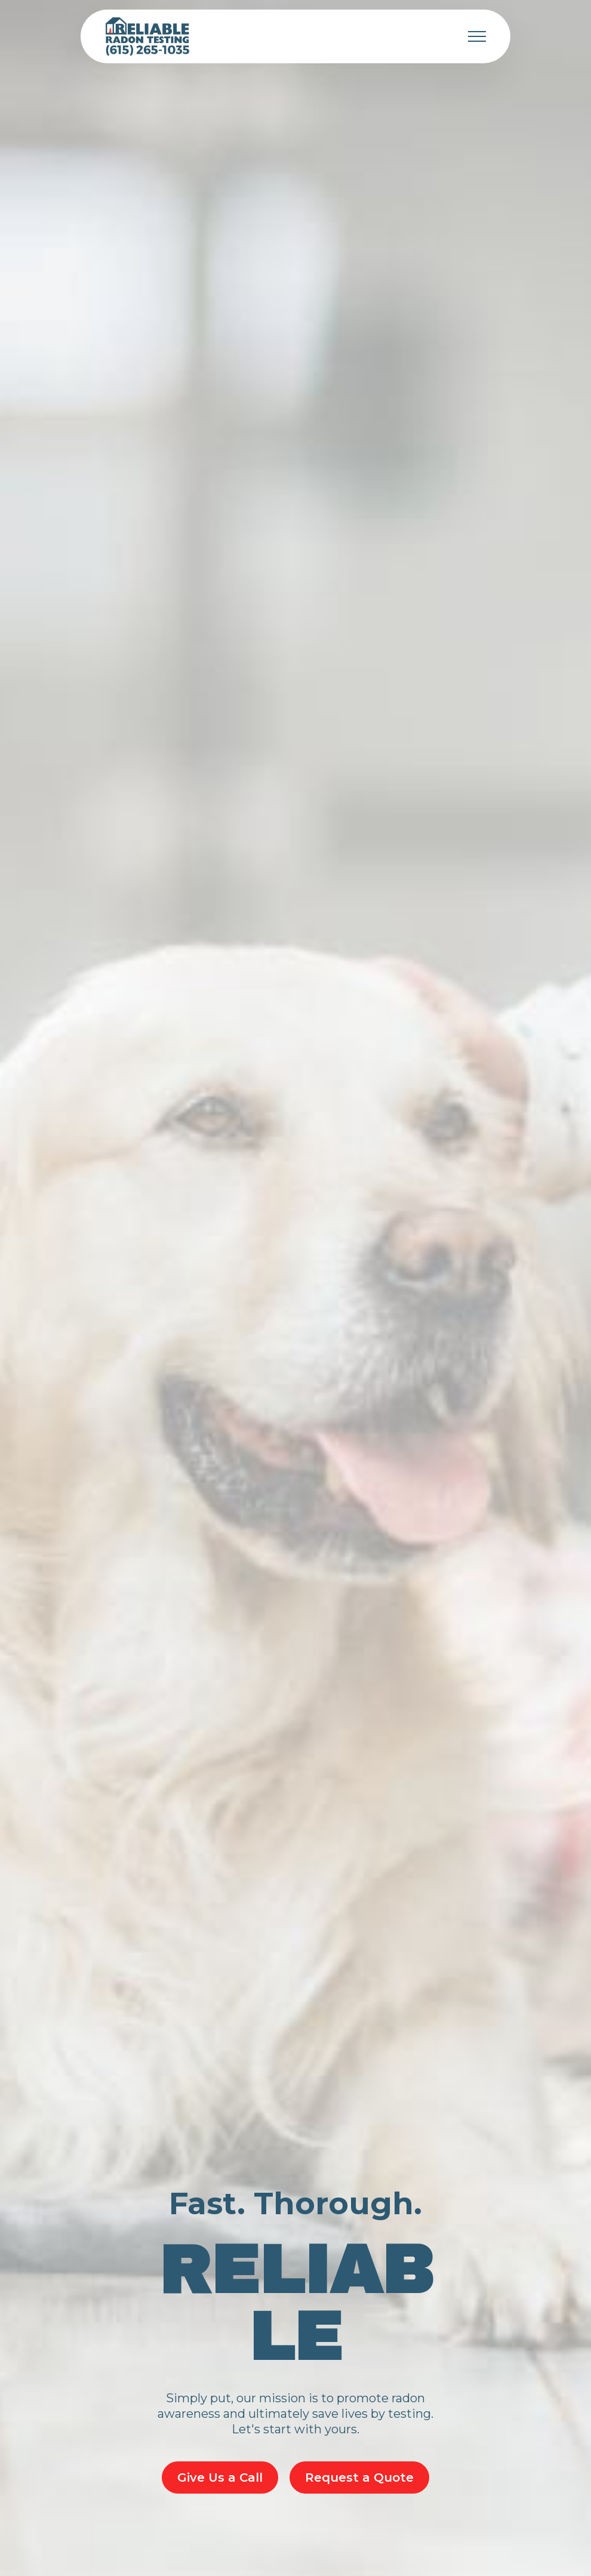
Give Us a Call (220, 2477)
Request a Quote (359, 2477)
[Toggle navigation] (477, 36)
